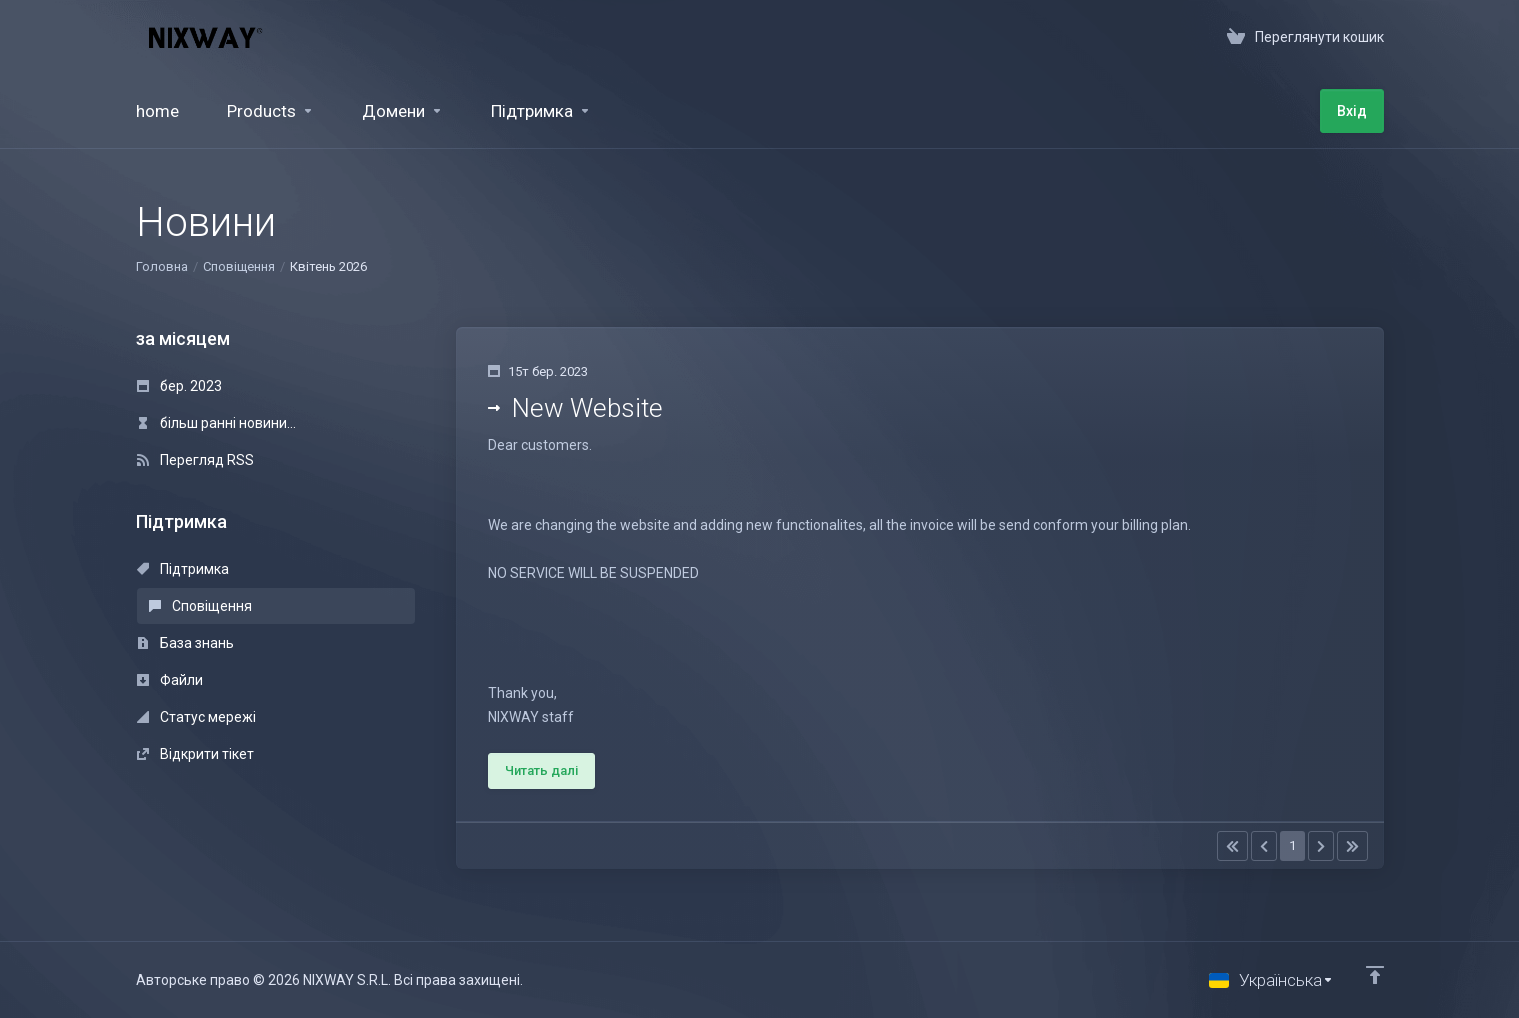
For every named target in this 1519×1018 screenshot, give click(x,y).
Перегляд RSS (195, 460)
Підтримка (183, 569)
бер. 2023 (179, 386)
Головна (162, 266)
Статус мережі (196, 717)
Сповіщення (239, 266)
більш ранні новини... (216, 423)
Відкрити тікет (195, 754)
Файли (170, 680)
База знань (185, 643)
